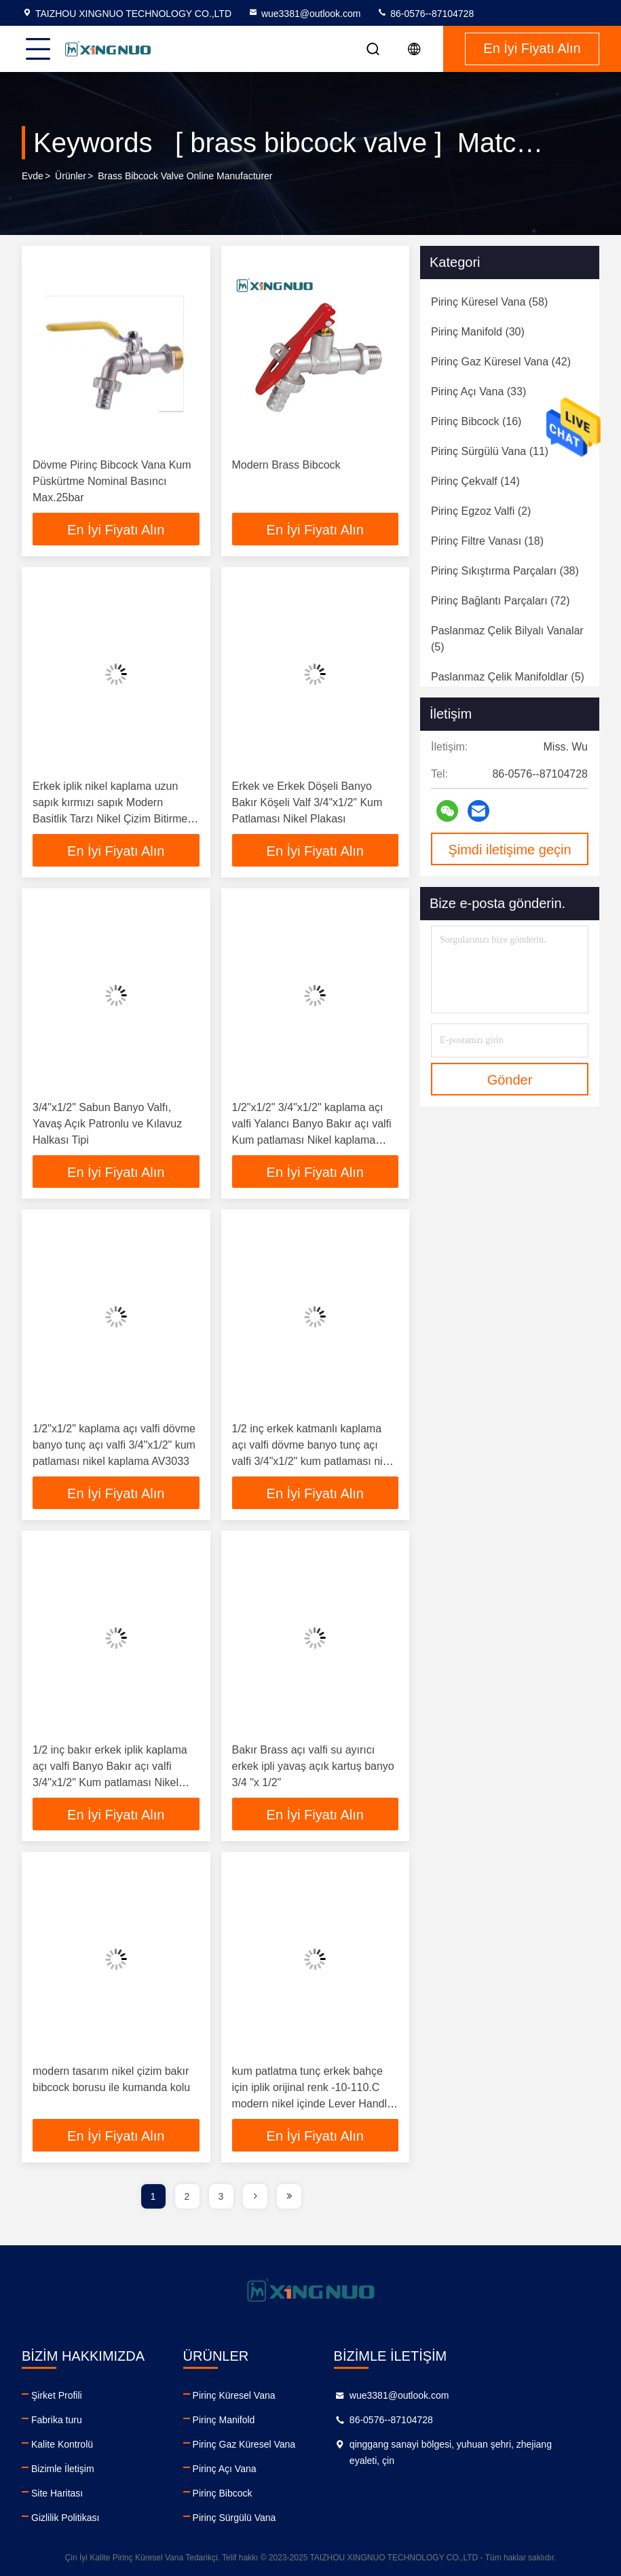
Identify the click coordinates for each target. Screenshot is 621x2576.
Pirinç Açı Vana (242, 2468)
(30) (478, 332)
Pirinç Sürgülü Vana (252, 2517)
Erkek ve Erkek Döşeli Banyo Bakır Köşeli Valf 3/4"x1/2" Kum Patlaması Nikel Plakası (307, 802)
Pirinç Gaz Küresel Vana (261, 2444)
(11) (489, 451)
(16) (476, 421)
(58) (489, 302)
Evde (32, 175)
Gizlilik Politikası (65, 2517)
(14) (475, 481)
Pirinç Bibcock (240, 2493)
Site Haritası (57, 2493)
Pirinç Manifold (241, 2419)
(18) (487, 541)
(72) (500, 600)
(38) (505, 571)
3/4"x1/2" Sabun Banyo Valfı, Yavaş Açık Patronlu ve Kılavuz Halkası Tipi (107, 1124)
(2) (481, 511)
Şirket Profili (56, 2395)
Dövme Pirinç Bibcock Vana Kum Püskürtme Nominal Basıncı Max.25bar (112, 481)
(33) (478, 391)
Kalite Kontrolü (62, 2444)
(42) (501, 361)
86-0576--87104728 (425, 13)
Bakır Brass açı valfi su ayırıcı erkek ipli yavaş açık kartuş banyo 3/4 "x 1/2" (313, 1766)
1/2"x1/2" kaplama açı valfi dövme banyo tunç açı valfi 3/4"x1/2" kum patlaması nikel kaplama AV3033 (114, 1445)
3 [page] (221, 2196)
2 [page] (187, 2196)
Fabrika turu (56, 2419)
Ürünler (70, 175)
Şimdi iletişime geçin (509, 849)
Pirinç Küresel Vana (251, 2395)
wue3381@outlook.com (304, 13)
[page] (255, 2196)
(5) (507, 639)
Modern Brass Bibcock (286, 465)
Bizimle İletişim (62, 2468)
